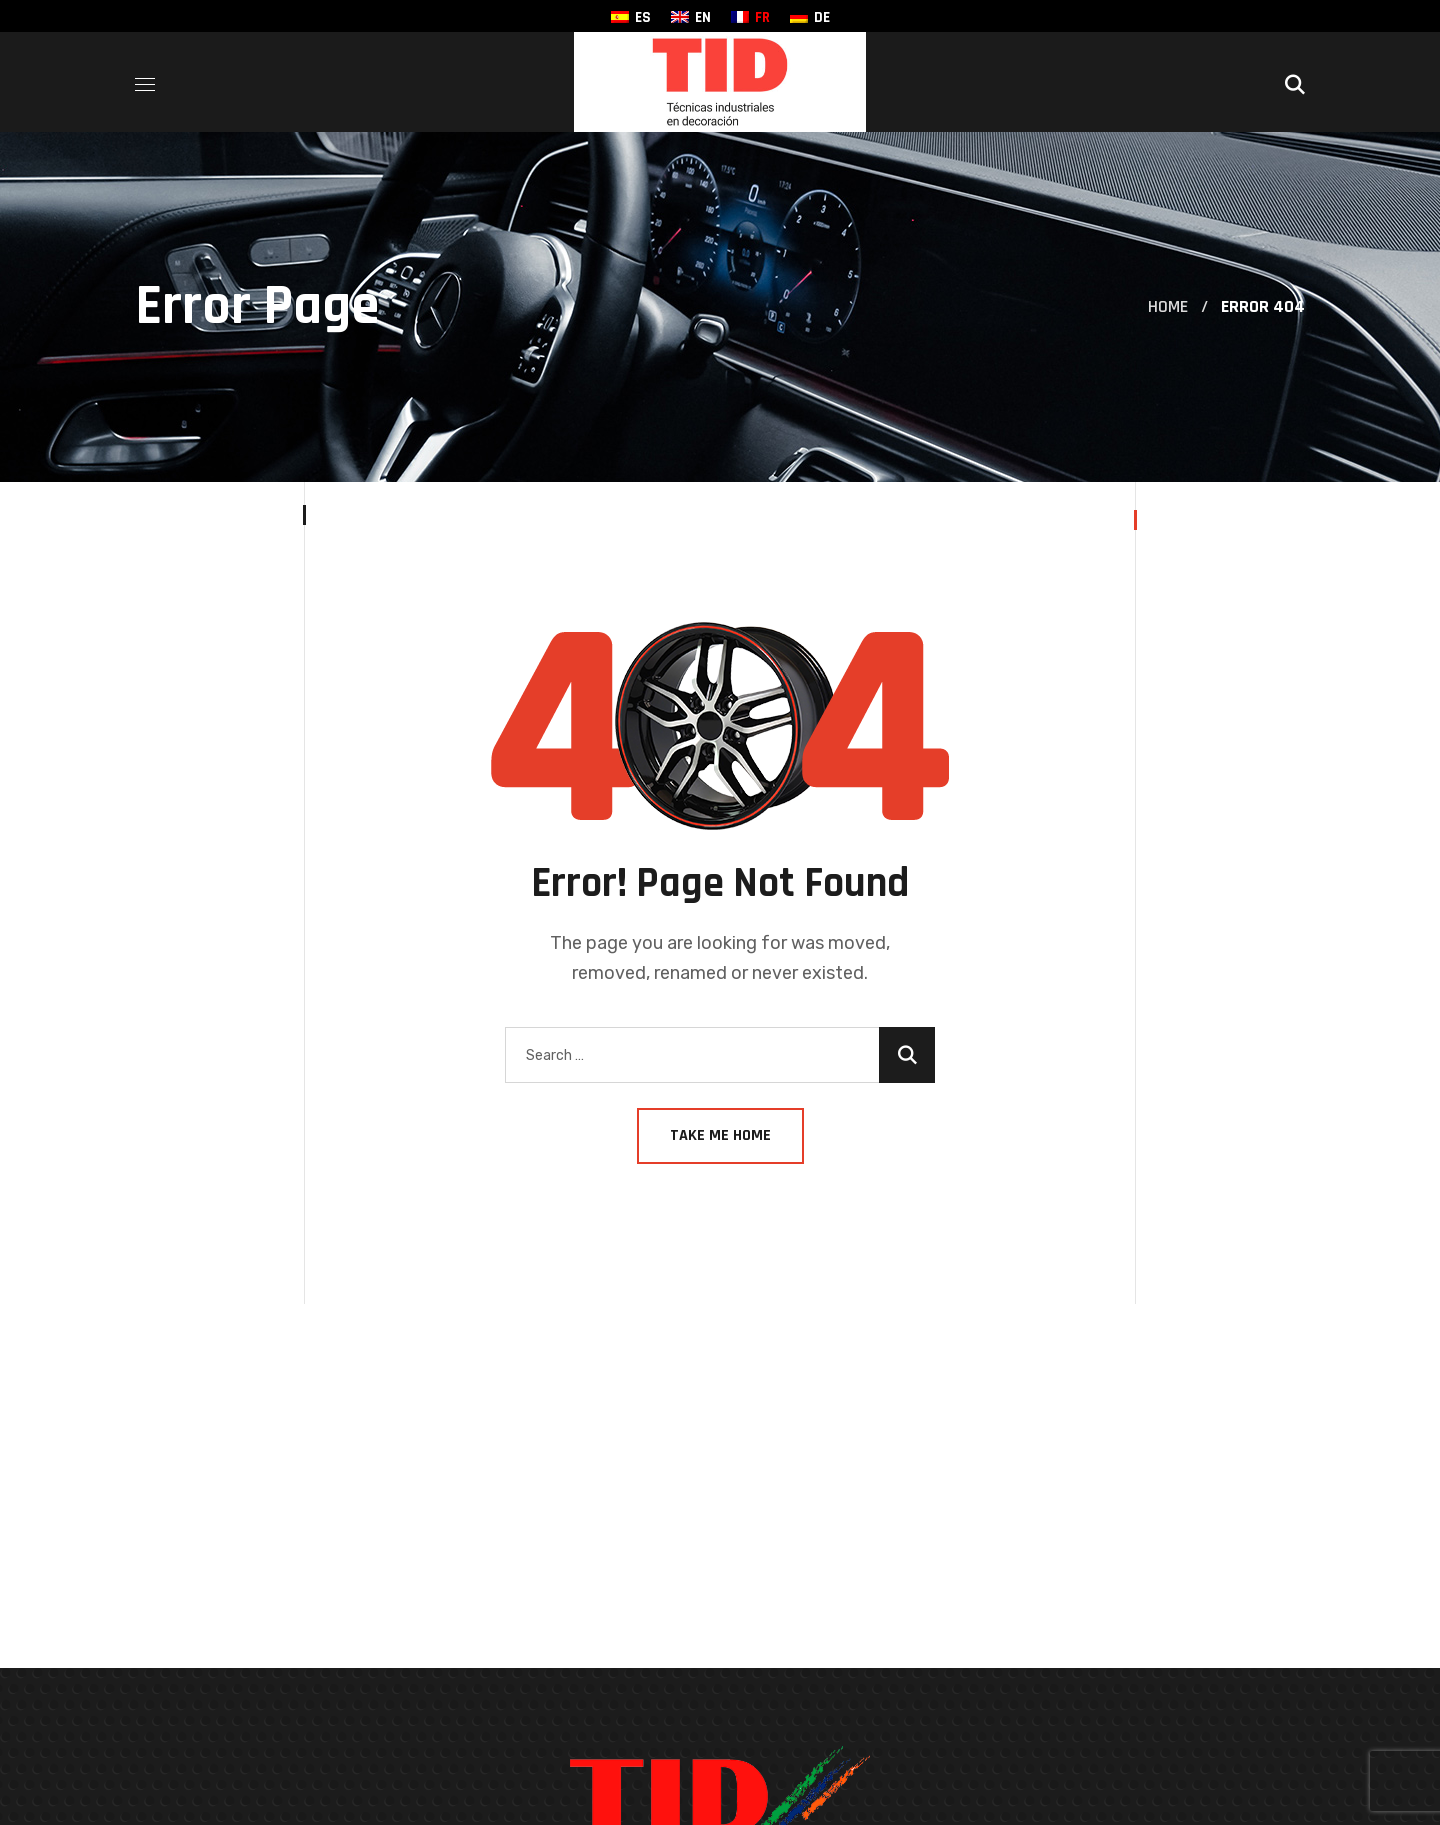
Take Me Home (720, 1135)
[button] (1295, 82)
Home (1168, 306)
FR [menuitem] (762, 17)
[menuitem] (631, 17)
